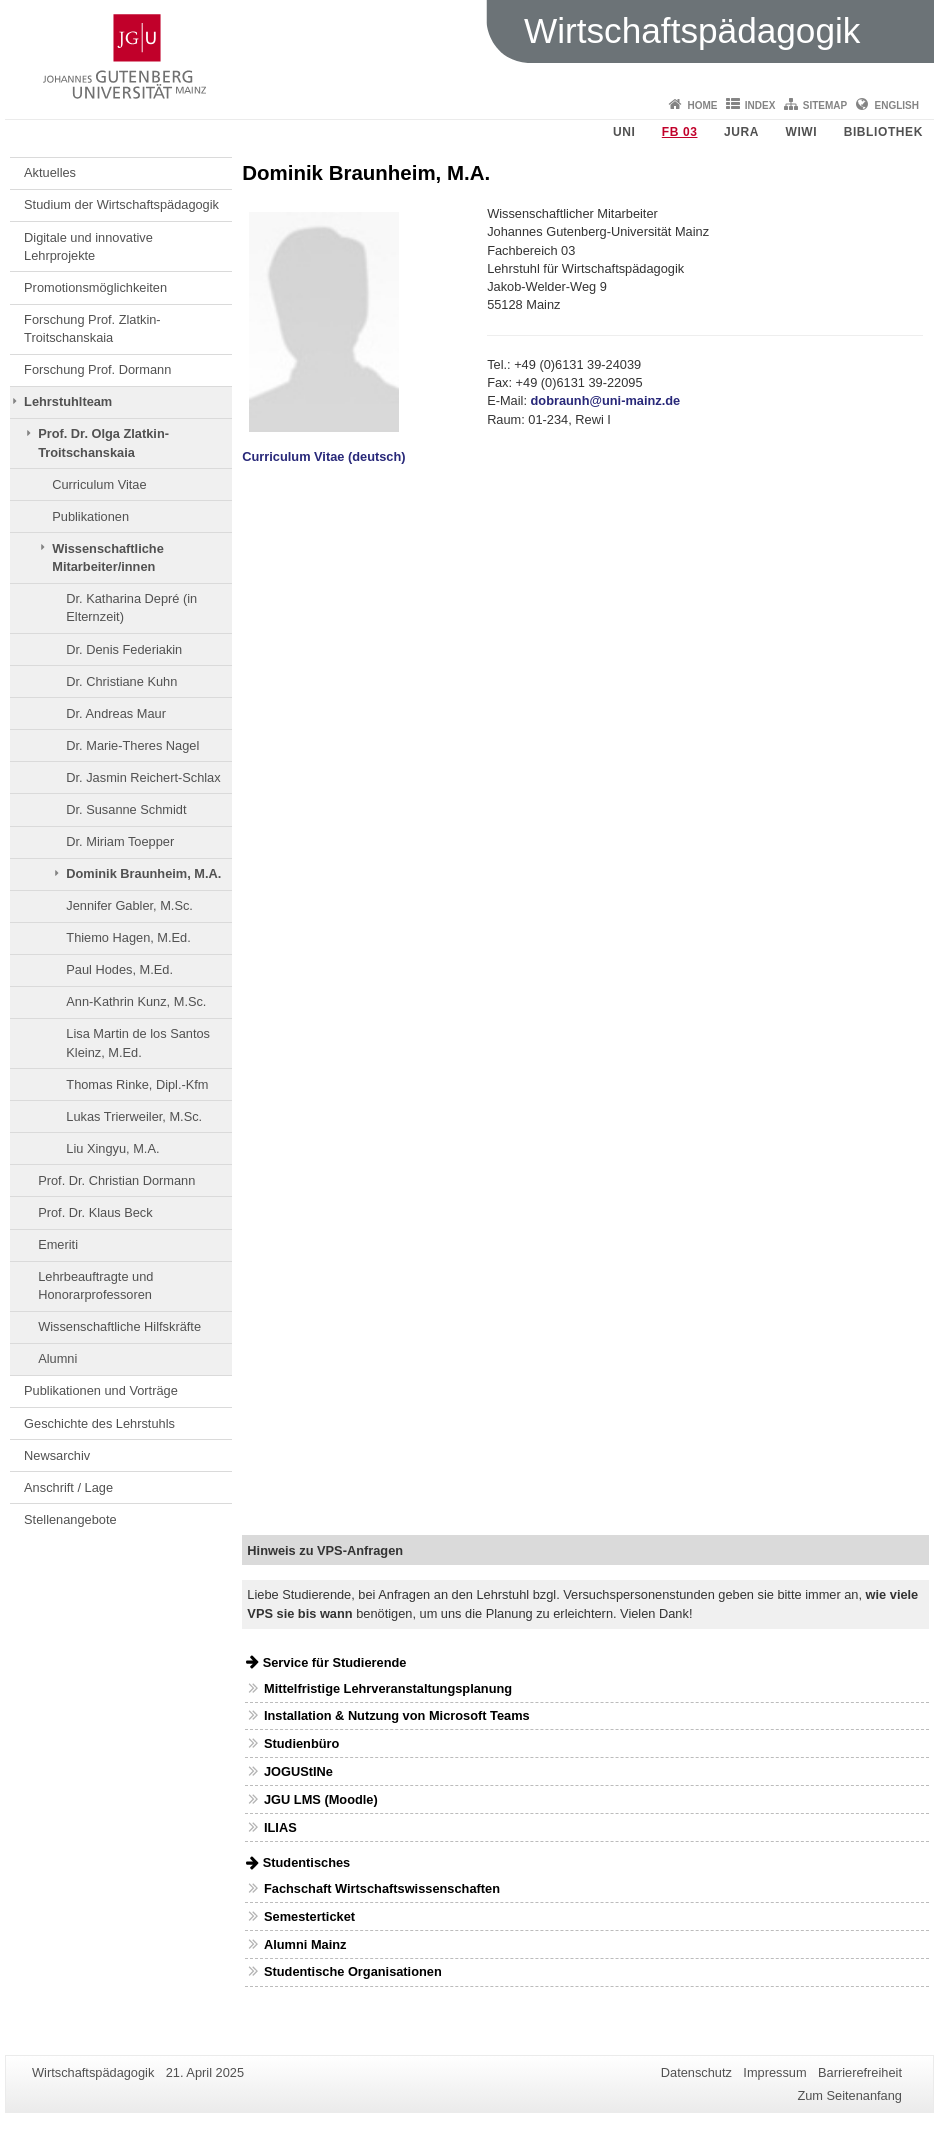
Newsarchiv (57, 1455)
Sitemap (825, 105)
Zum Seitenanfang (849, 2095)
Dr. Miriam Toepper (120, 841)
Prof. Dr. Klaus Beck (95, 1212)
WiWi (801, 132)
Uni (624, 132)
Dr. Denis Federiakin (124, 649)
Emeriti (58, 1244)
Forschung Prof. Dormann (97, 369)
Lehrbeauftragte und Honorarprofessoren (95, 1285)
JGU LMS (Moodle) (321, 1799)
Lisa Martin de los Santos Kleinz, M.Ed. (138, 1042)
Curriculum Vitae (99, 484)
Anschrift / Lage (68, 1487)
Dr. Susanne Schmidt (126, 809)
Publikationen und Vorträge (101, 1390)
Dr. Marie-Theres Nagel (132, 745)
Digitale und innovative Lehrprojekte (88, 246)
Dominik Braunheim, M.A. (143, 873)
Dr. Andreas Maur (116, 713)
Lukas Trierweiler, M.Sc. (134, 1116)
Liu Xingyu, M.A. (112, 1148)
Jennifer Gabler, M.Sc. (129, 905)
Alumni (57, 1358)
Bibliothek (883, 132)
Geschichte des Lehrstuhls (99, 1423)
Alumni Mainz (305, 1944)
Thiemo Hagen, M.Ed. (128, 937)
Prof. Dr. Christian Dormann (116, 1180)
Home (702, 105)
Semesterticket (309, 1916)
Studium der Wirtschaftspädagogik (121, 204)
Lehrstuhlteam (68, 401)
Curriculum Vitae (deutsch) (323, 456)
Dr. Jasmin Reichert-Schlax (143, 777)
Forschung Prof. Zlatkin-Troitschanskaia (92, 328)
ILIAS (280, 1827)
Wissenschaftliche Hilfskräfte (119, 1326)
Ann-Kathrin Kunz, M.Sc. (136, 1001)
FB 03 (680, 132)
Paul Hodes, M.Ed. (119, 969)
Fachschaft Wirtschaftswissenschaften (382, 1888)
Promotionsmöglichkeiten (95, 287)
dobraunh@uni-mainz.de (606, 400)
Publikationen (90, 516)
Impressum (774, 2072)
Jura (741, 132)
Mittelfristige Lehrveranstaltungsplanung (388, 1688)
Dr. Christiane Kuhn (121, 681)
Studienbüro (301, 1743)
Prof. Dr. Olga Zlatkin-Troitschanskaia (103, 442)
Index (760, 105)
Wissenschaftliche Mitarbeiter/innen (108, 557)
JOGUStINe (298, 1771)
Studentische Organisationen (353, 1971)
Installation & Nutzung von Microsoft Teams (397, 1715)
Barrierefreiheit (860, 2072)
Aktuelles (50, 172)
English (897, 105)
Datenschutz (696, 2072)
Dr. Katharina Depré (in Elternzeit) (131, 607)
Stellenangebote (70, 1519)
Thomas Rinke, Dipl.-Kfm (137, 1084)
